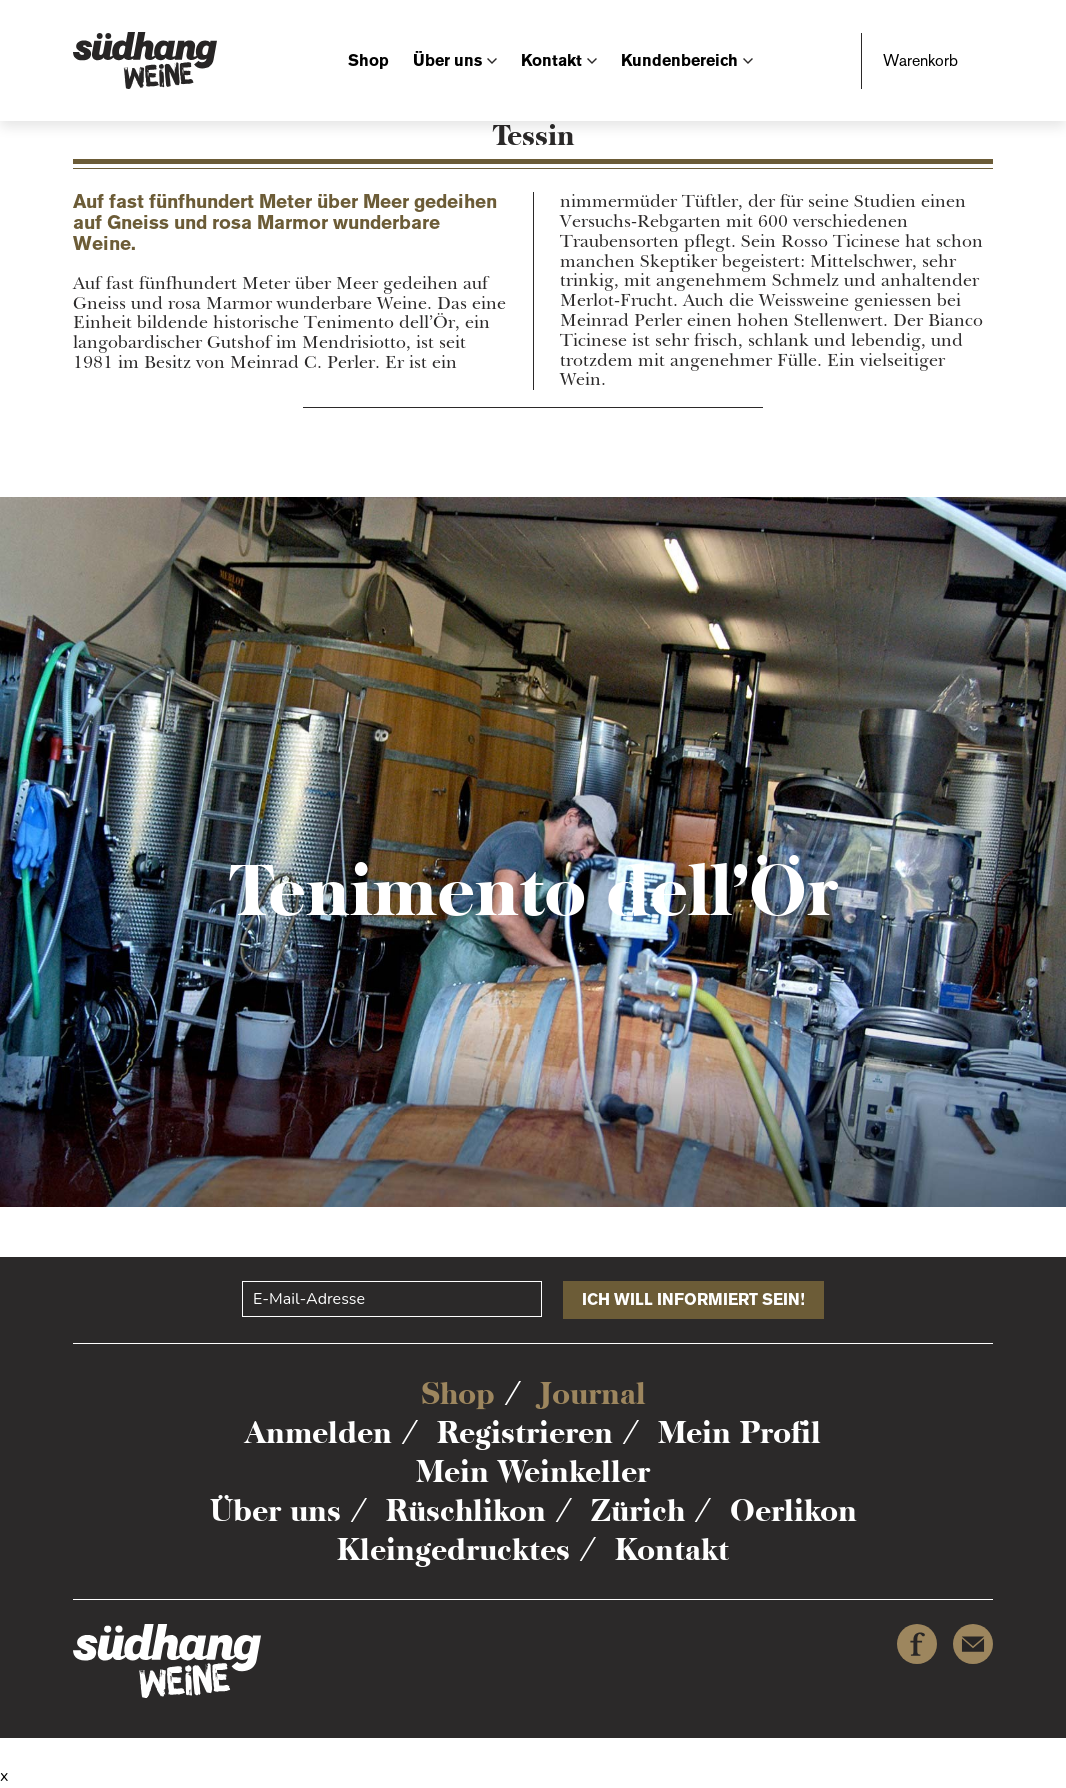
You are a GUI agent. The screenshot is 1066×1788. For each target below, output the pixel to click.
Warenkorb (920, 60)
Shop (368, 60)
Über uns (447, 60)
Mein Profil (739, 1432)
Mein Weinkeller (533, 1471)
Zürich (638, 1510)
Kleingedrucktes (453, 1549)
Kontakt (551, 60)
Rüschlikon (466, 1510)
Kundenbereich (679, 60)
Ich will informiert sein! (693, 1299)
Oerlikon (793, 1510)
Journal (593, 1393)
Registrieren (525, 1432)
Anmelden (318, 1432)
